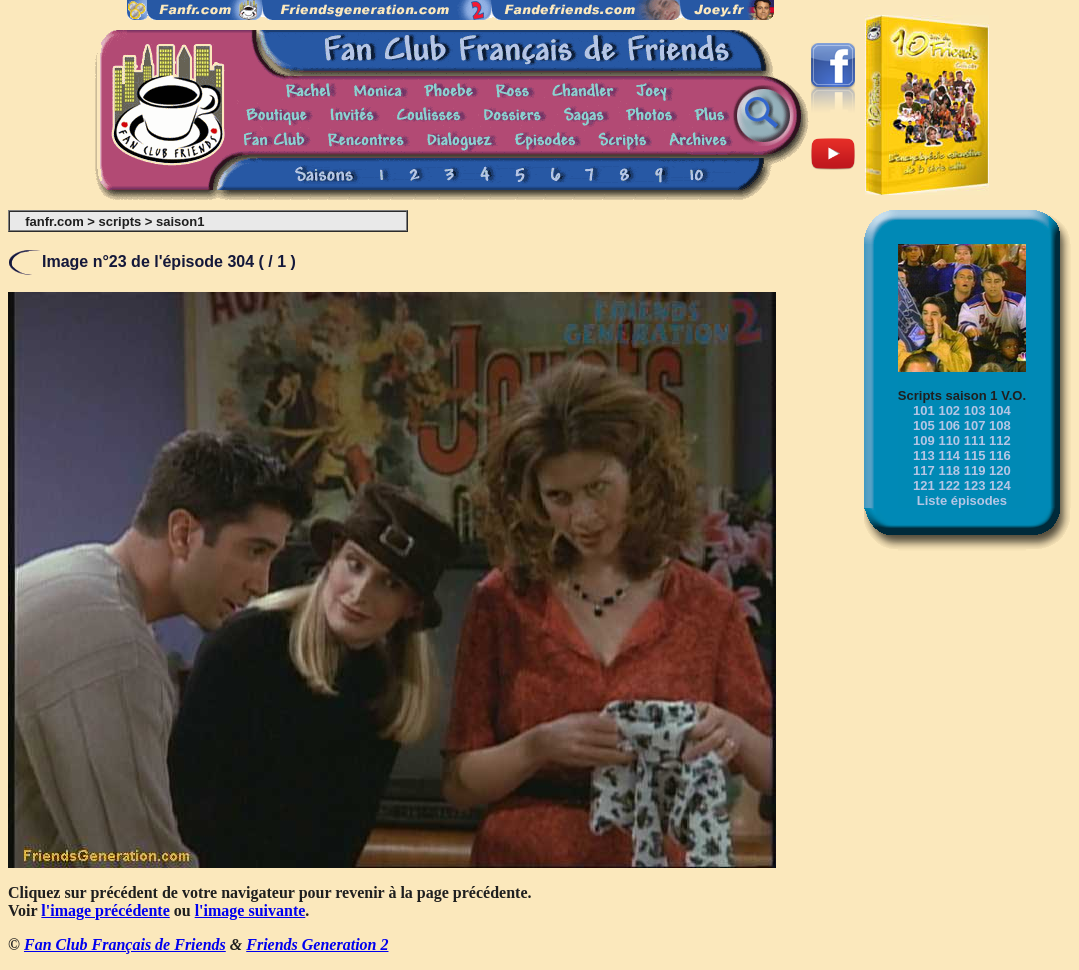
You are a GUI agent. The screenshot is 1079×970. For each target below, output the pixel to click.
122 (949, 485)
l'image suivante (250, 910)
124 (1000, 485)
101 (924, 410)
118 (949, 470)
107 (975, 425)
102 (949, 410)
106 (949, 425)
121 (924, 485)
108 (1000, 425)
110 (949, 440)
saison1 (180, 221)
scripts (120, 221)
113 (924, 455)
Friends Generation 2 (317, 944)
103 (975, 410)
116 (1000, 455)
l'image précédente (105, 910)
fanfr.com (54, 221)
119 (975, 470)
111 (975, 440)
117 (924, 470)
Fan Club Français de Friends (125, 944)
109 (924, 440)
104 (1000, 410)
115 (975, 455)
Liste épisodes (962, 500)
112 (1000, 440)
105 (924, 425)
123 (975, 485)
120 (1000, 470)
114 (949, 455)
